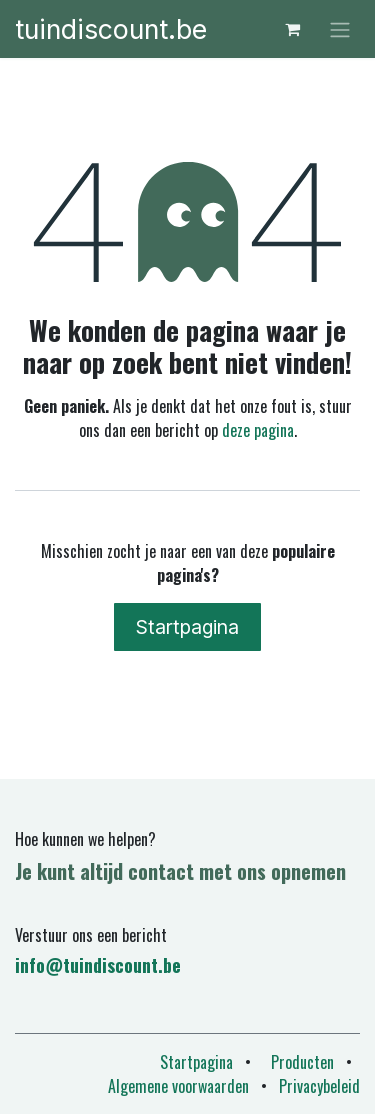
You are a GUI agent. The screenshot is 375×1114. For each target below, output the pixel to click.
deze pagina (258, 430)
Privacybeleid (319, 1086)
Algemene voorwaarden (178, 1086)
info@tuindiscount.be (98, 965)
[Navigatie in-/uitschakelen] (340, 29)
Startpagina (187, 627)
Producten (302, 1062)
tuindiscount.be (111, 29)
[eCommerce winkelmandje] (292, 29)
